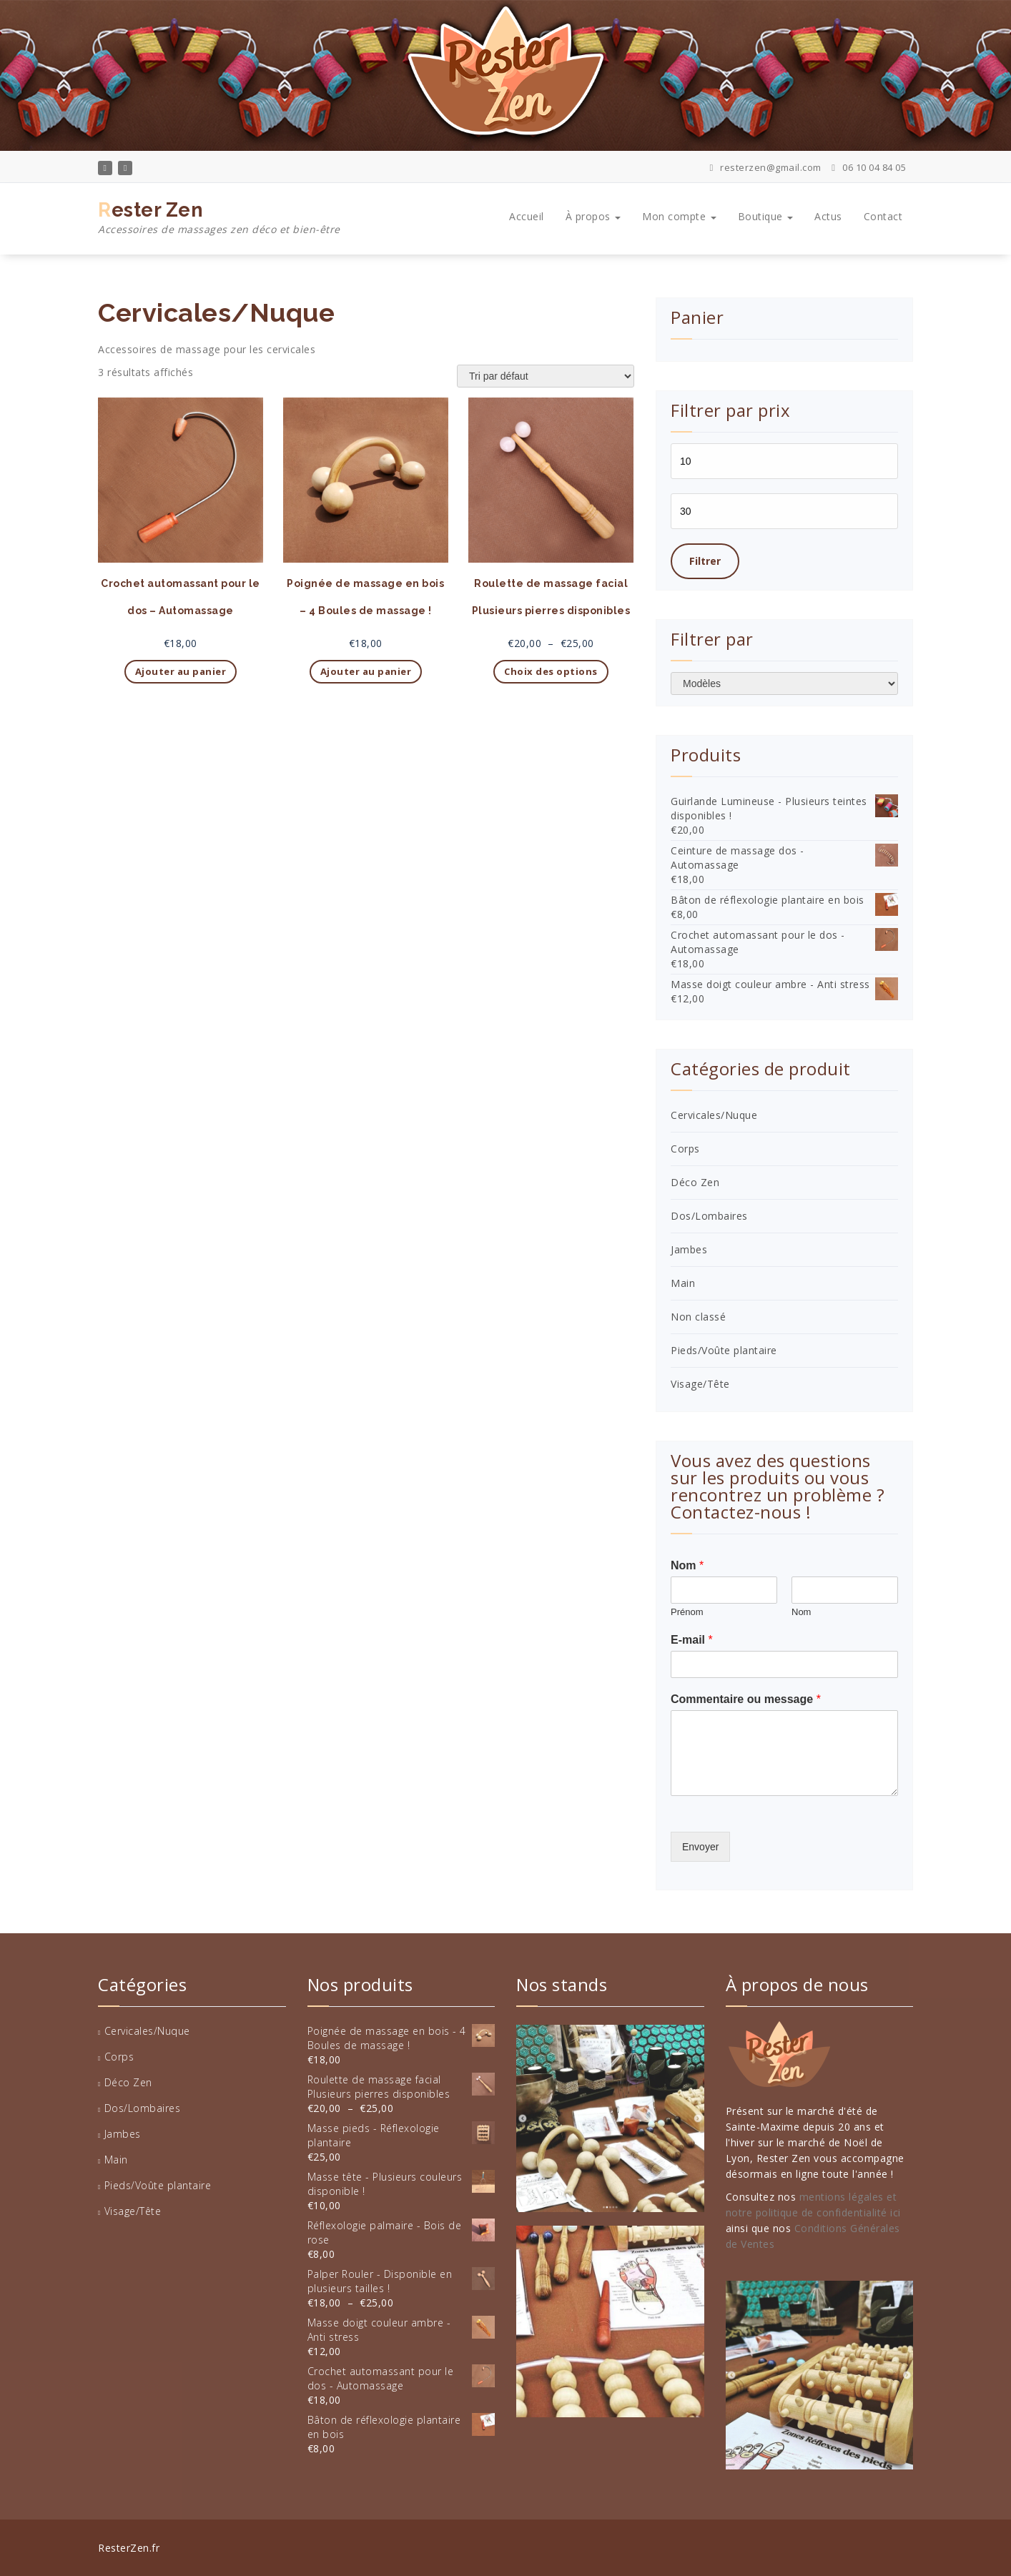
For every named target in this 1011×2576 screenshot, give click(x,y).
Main (683, 1283)
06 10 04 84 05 (869, 167)
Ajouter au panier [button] (181, 671)
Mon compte (679, 216)
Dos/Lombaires (709, 1216)
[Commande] (545, 376)
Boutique (766, 216)
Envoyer (700, 1846)
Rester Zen (219, 218)
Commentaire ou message (746, 1699)
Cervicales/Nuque (714, 1115)
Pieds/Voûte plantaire (724, 1350)
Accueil (526, 216)
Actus (828, 216)
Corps (685, 1148)
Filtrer (705, 561)
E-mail (692, 1640)
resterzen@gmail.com (766, 167)
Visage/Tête (700, 1384)
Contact (883, 216)
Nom (687, 1565)
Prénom (687, 1612)
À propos (593, 216)
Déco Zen (695, 1182)
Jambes (689, 1249)
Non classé (698, 1316)
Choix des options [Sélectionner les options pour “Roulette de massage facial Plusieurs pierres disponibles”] (551, 671)
